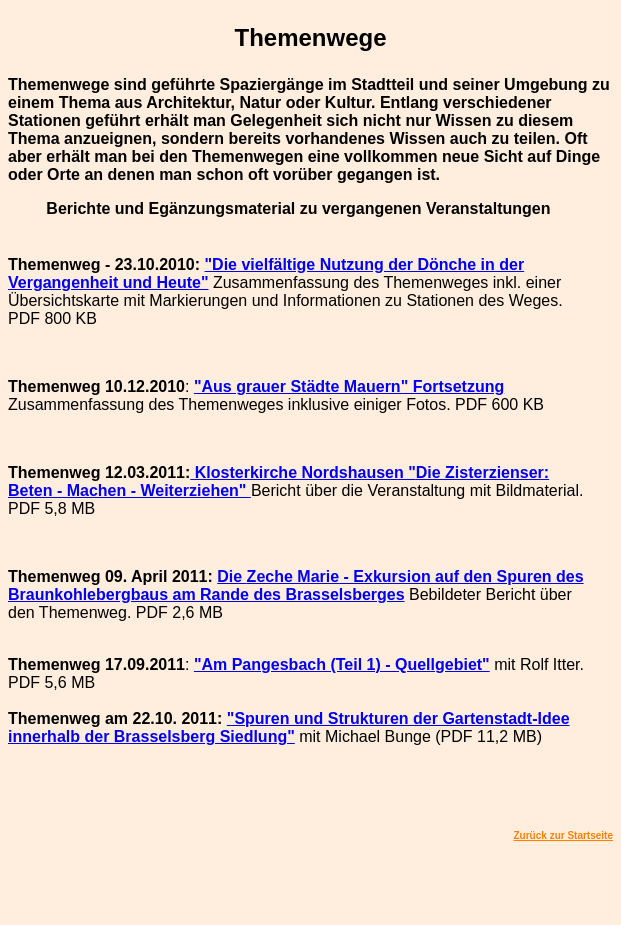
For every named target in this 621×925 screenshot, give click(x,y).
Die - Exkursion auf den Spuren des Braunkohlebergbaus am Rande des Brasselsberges (296, 585)
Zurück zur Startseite (563, 835)
